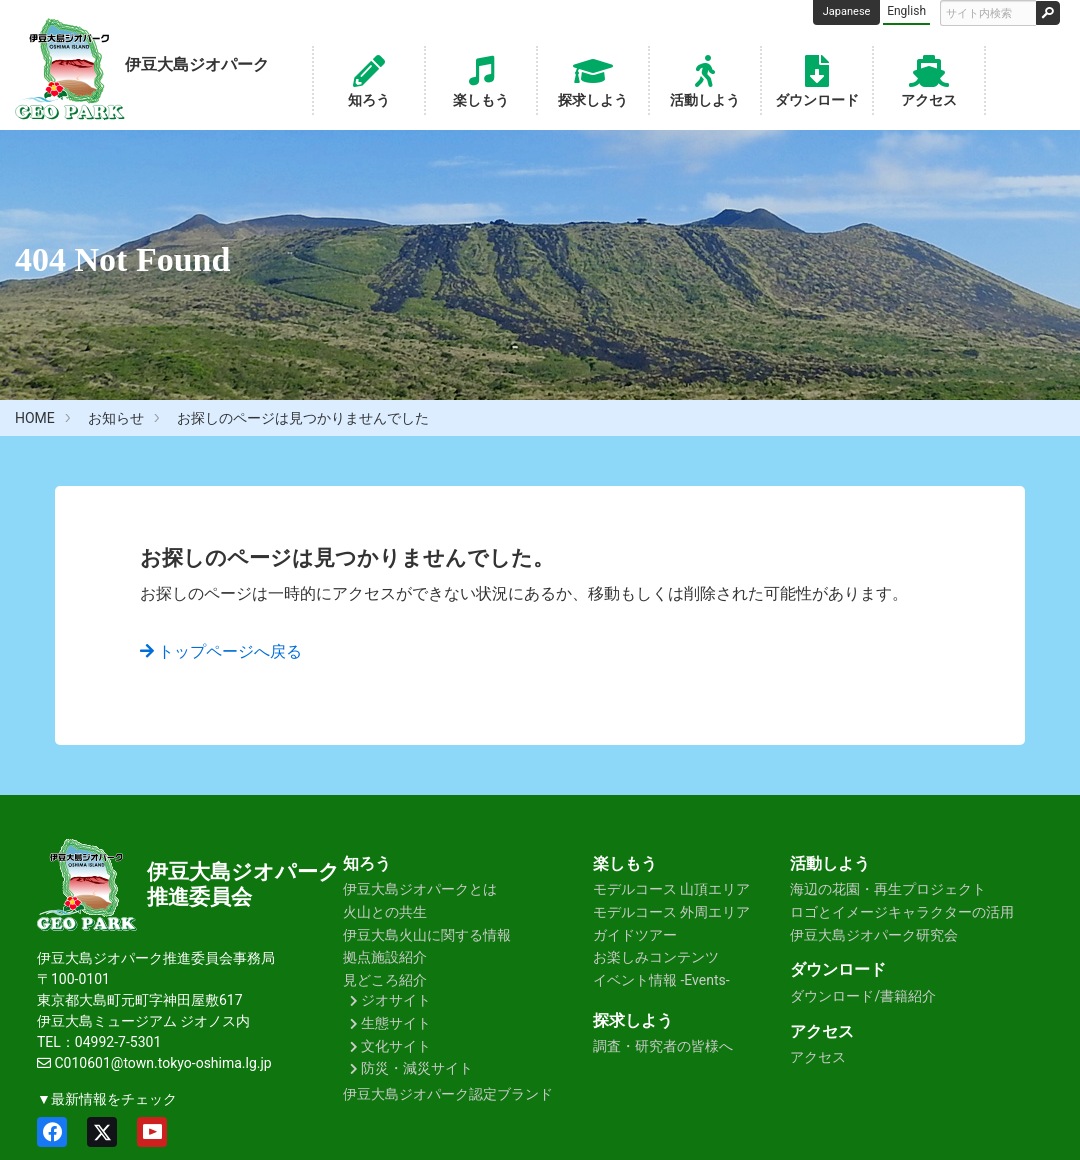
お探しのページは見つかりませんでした (303, 418)
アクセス (929, 79)
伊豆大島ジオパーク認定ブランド (448, 1094)
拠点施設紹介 (385, 957)
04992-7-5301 (118, 1042)
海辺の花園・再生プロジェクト (888, 889)
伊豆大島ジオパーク (243, 872)
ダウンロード (817, 79)
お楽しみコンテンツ (656, 957)
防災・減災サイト (417, 1068)
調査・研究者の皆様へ (663, 1046)
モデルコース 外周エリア (671, 912)
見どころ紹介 (385, 980)
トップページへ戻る (221, 651)
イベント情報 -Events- (661, 980)
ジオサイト (396, 1000)
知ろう (369, 79)
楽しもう (481, 79)
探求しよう (593, 79)
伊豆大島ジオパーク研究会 (874, 935)
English (906, 11)
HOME (35, 418)
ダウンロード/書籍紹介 (863, 996)
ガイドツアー (635, 935)
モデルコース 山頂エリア (671, 889)
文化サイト (396, 1046)
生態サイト (396, 1023)
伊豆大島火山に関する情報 (427, 935)
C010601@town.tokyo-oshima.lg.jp (162, 1063)
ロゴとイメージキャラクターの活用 (902, 912)
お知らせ (116, 418)
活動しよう (705, 79)
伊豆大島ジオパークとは (420, 889)
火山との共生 (385, 912)
